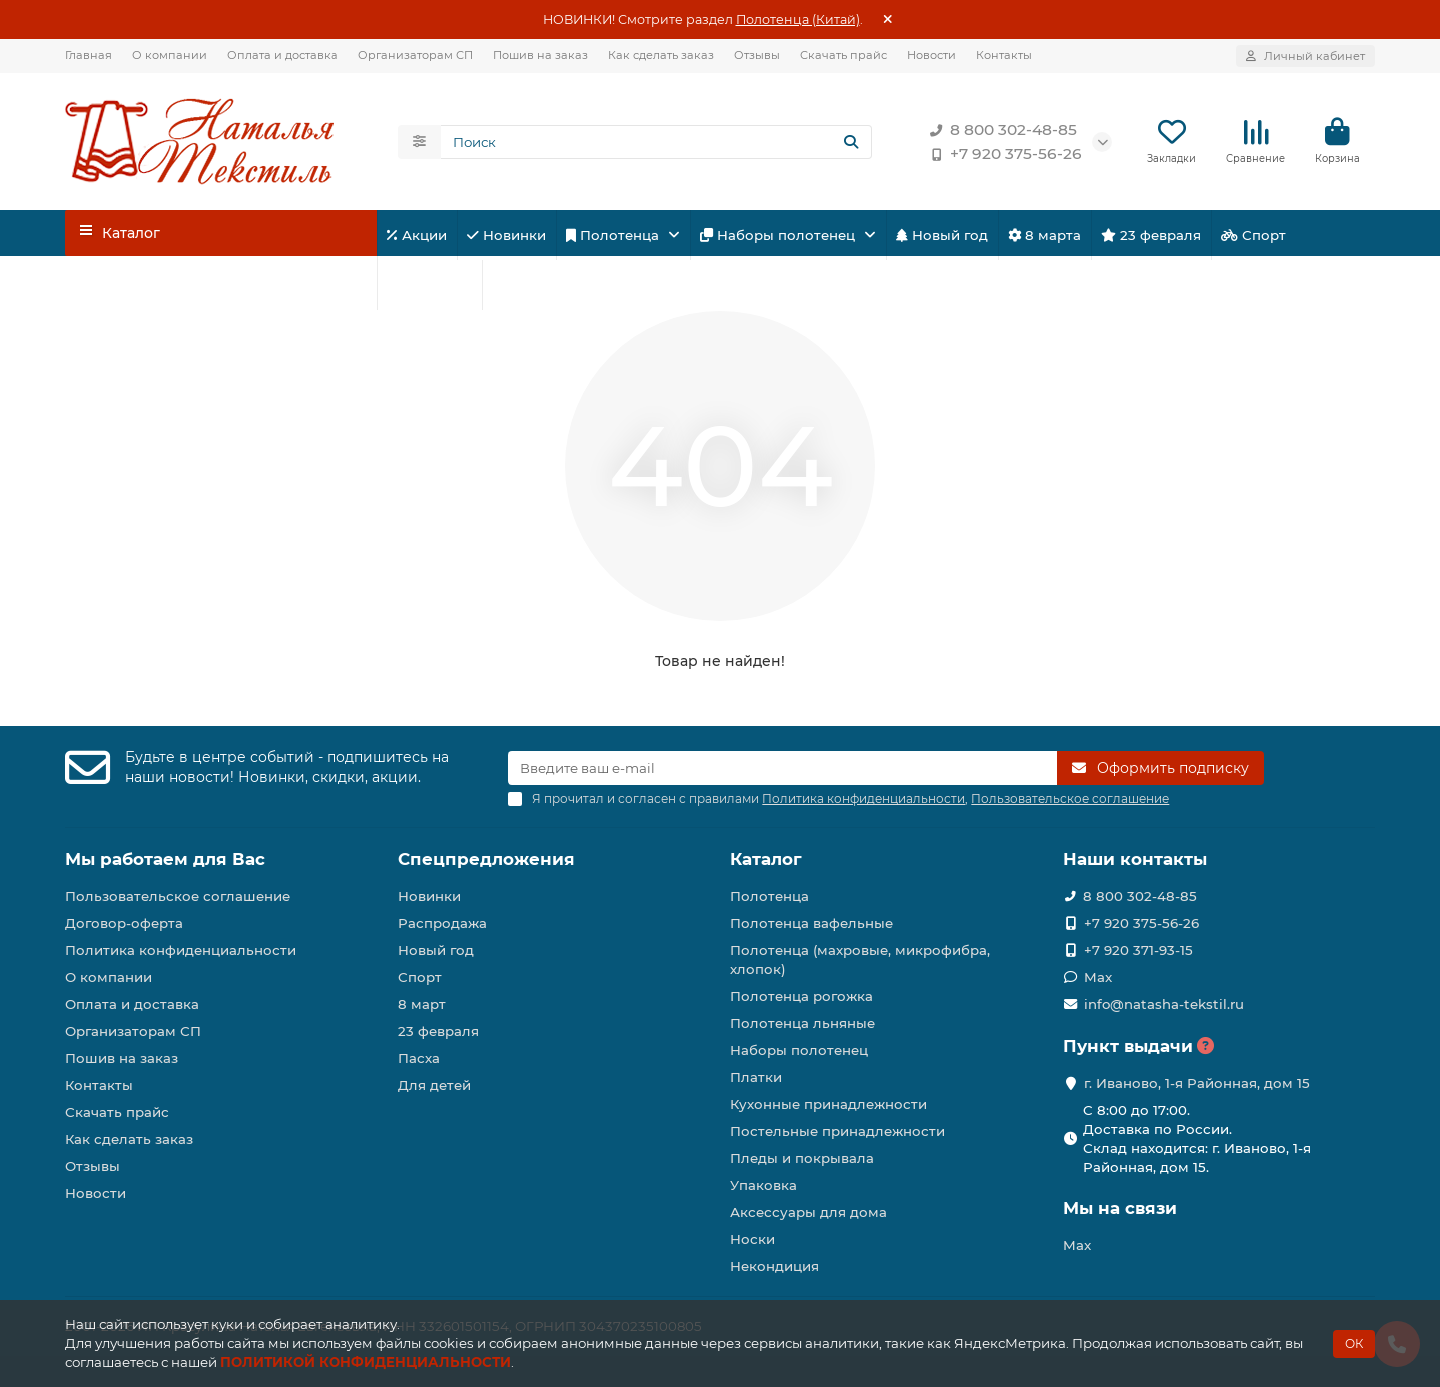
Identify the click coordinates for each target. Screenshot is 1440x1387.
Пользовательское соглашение (177, 896)
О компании (169, 55)
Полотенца (614, 235)
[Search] (657, 142)
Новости (931, 55)
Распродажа (442, 923)
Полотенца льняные (802, 1023)
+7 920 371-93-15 (1138, 950)
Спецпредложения (486, 859)
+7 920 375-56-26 (1002, 154)
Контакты (1004, 55)
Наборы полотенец (779, 235)
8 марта (1044, 235)
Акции (417, 235)
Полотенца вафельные (811, 923)
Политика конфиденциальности (180, 950)
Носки (752, 1239)
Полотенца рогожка (801, 996)
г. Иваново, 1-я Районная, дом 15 (1197, 1083)
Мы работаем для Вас (165, 859)
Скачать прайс (843, 55)
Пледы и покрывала (802, 1158)
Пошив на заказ (540, 55)
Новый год (942, 235)
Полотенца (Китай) (798, 19)
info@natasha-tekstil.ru (1164, 1004)
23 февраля (1151, 235)
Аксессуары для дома (808, 1212)
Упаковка (763, 1185)
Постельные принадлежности (837, 1131)
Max (1098, 977)
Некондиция (774, 1266)
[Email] (782, 768)
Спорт (1253, 235)
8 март (422, 1004)
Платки (756, 1077)
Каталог (766, 859)
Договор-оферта (124, 923)
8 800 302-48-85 (999, 130)
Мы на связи (1120, 1208)
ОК (1354, 1343)
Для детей (429, 285)
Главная (88, 55)
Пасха (520, 285)
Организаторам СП (415, 55)
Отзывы (757, 55)
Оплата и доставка (282, 55)
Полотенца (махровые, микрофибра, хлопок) (860, 959)
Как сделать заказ (661, 55)
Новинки (506, 235)
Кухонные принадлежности (828, 1104)
